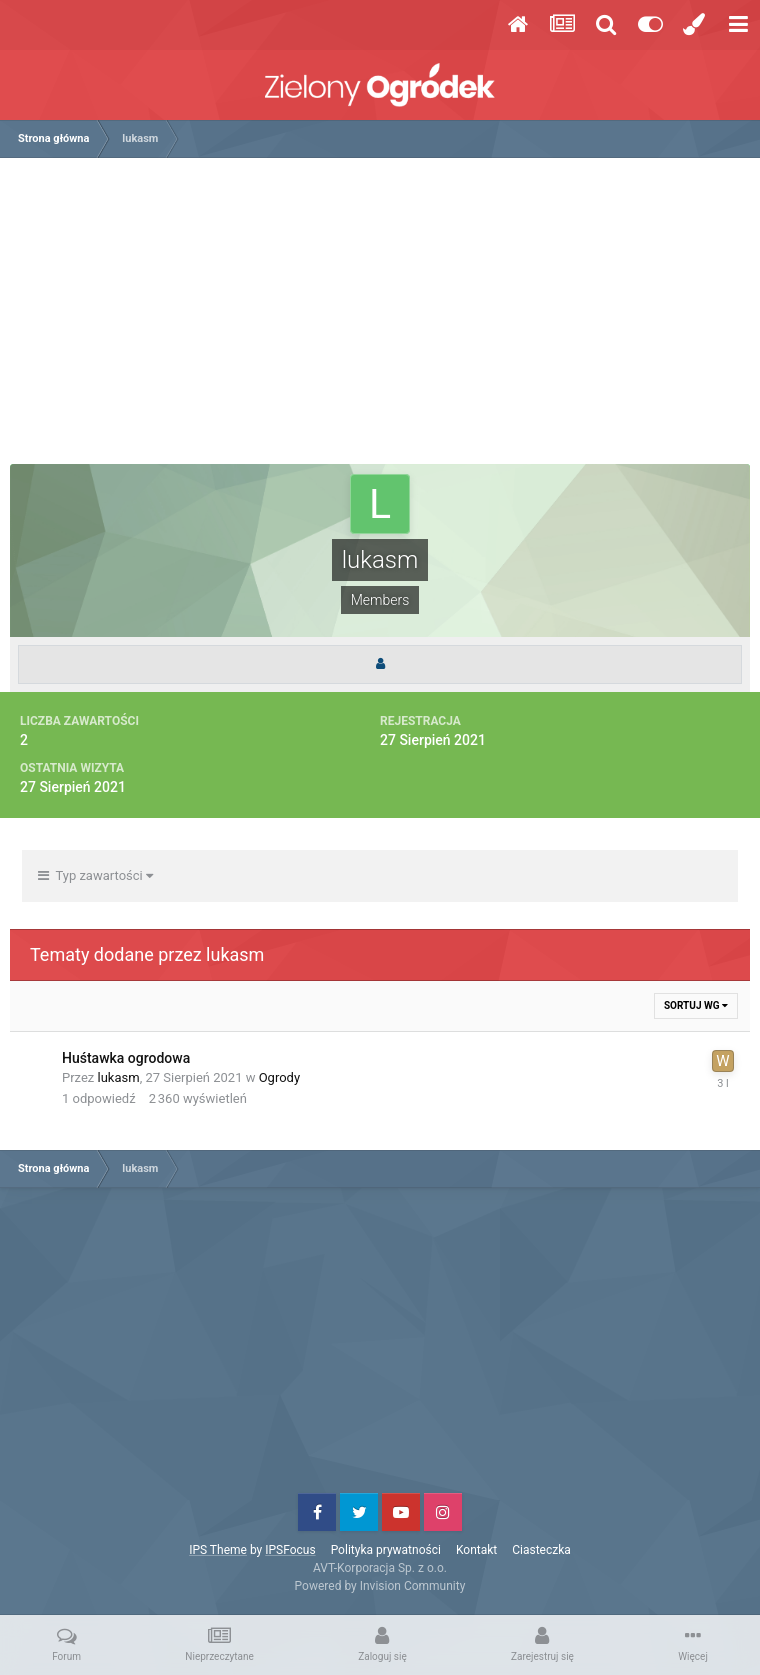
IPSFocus (290, 1550)
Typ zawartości (95, 875)
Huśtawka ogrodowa (126, 1058)
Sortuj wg (696, 1005)
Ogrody (279, 1077)
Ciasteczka (541, 1550)
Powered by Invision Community (380, 1586)
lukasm (119, 1077)
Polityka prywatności (386, 1550)
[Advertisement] (385, 318)
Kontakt (476, 1550)
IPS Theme (218, 1550)
